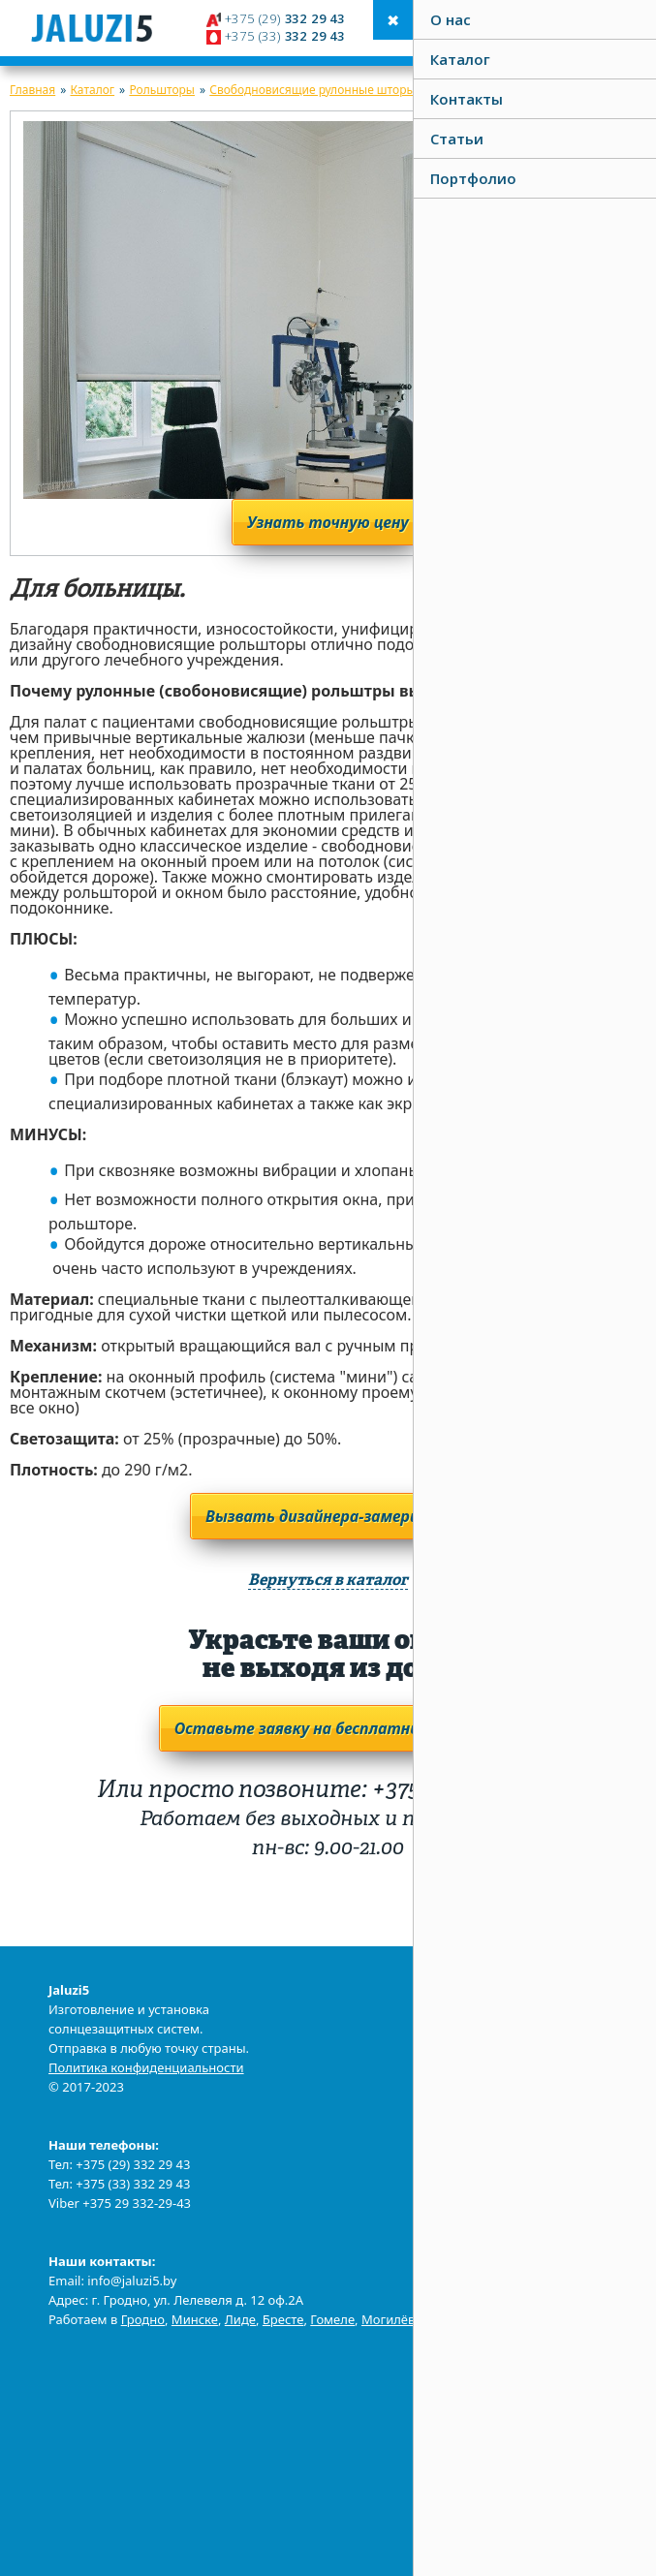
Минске (195, 2319)
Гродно (143, 2319)
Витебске (464, 2319)
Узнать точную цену (328, 522)
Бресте (283, 2319)
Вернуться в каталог (328, 1581)
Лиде (240, 2319)
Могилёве (391, 2319)
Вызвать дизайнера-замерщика (328, 1516)
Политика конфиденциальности (146, 2067)
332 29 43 (283, 18)
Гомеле (332, 2319)
